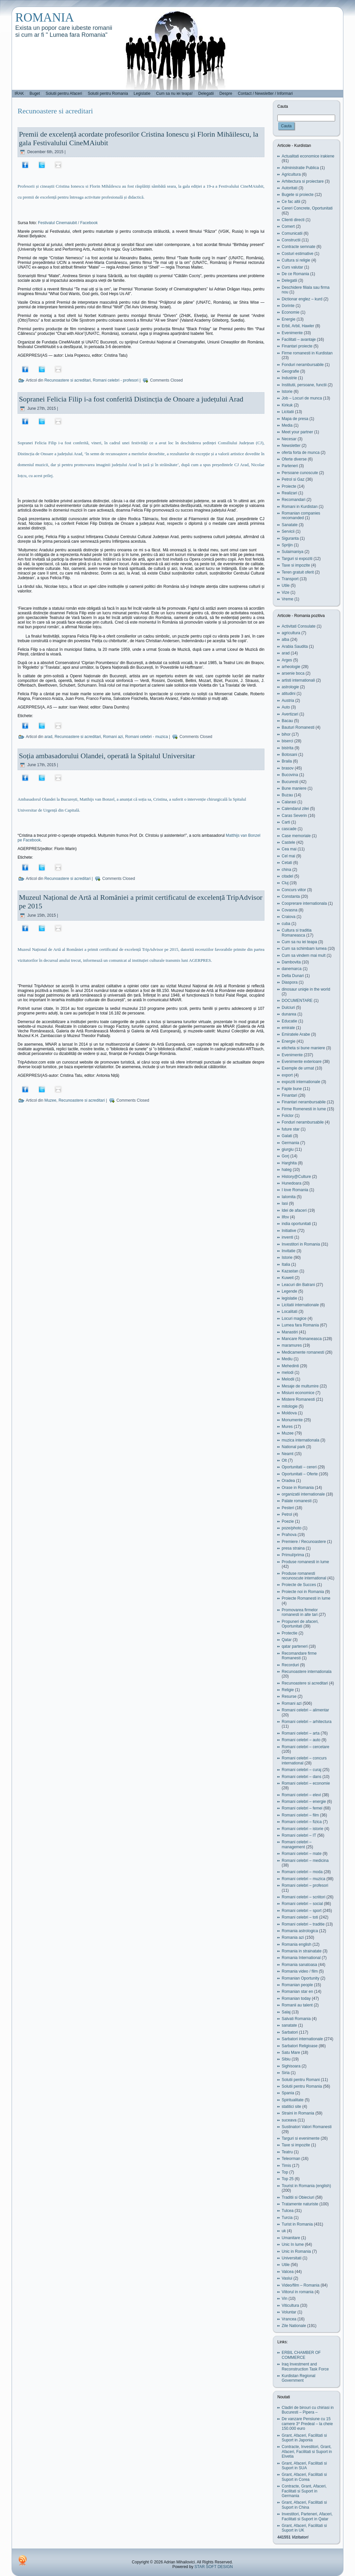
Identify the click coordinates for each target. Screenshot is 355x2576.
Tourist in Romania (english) (306, 2185)
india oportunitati (296, 1223)
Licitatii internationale (300, 1305)
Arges (287, 660)
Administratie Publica (300, 167)
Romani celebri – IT (299, 1835)
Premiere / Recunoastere (304, 1541)
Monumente (292, 1420)
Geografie (290, 371)
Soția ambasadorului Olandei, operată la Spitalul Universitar (107, 756)
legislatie (289, 1298)
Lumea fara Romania (300, 1325)
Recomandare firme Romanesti (299, 1655)
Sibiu (286, 2059)
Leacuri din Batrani (298, 1284)
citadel (287, 876)
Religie (288, 1689)
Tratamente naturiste (300, 2204)
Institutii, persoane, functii (304, 385)
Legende (289, 1291)
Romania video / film (300, 1971)
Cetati (287, 862)
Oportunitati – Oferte (300, 1474)
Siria (286, 2072)
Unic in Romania (296, 2251)
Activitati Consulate (299, 626)
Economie (290, 312)
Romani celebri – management (297, 1844)
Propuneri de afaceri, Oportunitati (300, 1623)
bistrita (287, 748)
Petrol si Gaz (293, 479)
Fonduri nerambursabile (303, 364)
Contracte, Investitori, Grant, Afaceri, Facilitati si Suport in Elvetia (307, 2451)
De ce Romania (295, 274)
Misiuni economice (298, 1392)
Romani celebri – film (300, 1815)
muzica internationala (300, 1440)
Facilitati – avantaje (299, 339)
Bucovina (290, 774)
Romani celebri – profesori (305, 1885)
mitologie (290, 1406)
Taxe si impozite (296, 565)
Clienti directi (293, 219)
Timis (286, 2165)
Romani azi (113, 736)
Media (287, 425)
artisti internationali (298, 680)
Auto (286, 707)
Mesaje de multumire (300, 1386)
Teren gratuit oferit (298, 572)
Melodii (288, 1379)
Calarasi (289, 802)
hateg (287, 1169)
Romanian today (296, 1998)
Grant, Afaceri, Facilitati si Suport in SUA (304, 2465)
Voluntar (289, 2312)
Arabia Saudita (295, 646)
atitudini (288, 693)
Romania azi (293, 1937)
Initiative (289, 1230)
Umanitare (291, 2238)
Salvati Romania (296, 2018)
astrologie (290, 687)
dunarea (289, 1014)
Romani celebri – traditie (303, 1924)
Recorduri (290, 1665)
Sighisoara (291, 2066)
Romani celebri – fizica (302, 1821)
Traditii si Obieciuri (298, 2197)
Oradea (288, 1480)
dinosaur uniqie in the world (306, 989)
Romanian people (297, 1985)
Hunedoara (291, 1183)
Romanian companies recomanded (301, 515)
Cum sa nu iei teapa (299, 942)
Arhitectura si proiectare (303, 181)
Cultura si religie (296, 260)
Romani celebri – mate (301, 1853)
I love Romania (295, 1190)
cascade (289, 829)
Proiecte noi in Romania (303, 1591)
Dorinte (288, 305)
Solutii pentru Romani (301, 2079)
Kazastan (290, 1271)
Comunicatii (292, 233)
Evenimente (292, 333)
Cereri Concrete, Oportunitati (307, 208)
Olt (284, 1460)
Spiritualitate (293, 2100)
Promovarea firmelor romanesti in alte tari (300, 1612)
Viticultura (290, 2305)
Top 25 (288, 2179)
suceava (289, 2120)
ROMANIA (44, 17)
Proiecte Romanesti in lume (306, 1598)
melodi (287, 1372)
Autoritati (289, 188)
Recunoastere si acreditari (67, 380)
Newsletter (291, 445)
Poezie (288, 1521)
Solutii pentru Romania (302, 2086)
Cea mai (289, 849)
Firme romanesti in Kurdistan (307, 353)
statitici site (291, 2106)
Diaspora (290, 982)
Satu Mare (291, 2052)
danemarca (292, 968)
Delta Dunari (293, 975)
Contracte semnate (298, 246)
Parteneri (290, 465)
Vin (284, 2298)
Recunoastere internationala (306, 1671)
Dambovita (291, 962)
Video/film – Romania (301, 2285)
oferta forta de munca (301, 452)
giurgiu (288, 1149)
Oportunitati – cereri (299, 1467)
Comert (288, 226)
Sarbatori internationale (302, 2039)
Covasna (289, 910)
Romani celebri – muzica (303, 1878)
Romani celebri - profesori (115, 380)
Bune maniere (294, 788)
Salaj (286, 2012)
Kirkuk (287, 405)
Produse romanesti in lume (305, 1562)
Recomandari (293, 499)
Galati (287, 1136)
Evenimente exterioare (301, 1061)
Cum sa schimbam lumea (304, 948)
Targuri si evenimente (301, 2138)
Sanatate (290, 524)
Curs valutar (292, 267)
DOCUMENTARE (297, 1000)
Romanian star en (297, 1991)
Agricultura (291, 174)
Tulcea (288, 2210)
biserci (287, 741)
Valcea (288, 2271)
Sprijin (287, 545)
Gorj (285, 1156)
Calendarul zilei (295, 808)
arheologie (291, 666)
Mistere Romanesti (298, 1399)
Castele (288, 842)
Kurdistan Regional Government (298, 2378)
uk (284, 2231)
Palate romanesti (297, 1501)
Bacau (287, 720)
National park (293, 1446)
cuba (286, 923)
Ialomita (289, 1197)
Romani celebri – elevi (301, 1795)
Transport (290, 579)
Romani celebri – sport (301, 1910)
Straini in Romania (298, 2113)
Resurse (289, 1696)
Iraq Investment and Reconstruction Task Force (305, 2366)
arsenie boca (293, 673)
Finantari (289, 1095)
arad (48, 736)
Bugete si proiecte (298, 194)
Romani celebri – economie (306, 1783)
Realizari (289, 493)
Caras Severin (294, 815)
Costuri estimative (297, 253)
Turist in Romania (297, 2224)
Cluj (285, 883)
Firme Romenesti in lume (304, 1109)
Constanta (291, 896)
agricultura (291, 633)
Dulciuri (288, 1007)
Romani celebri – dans (301, 1776)
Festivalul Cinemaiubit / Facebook (68, 222)
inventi (287, 1237)
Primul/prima (293, 1555)
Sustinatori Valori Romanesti (307, 2126)
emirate (288, 1027)
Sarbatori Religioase (300, 2046)
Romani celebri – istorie (302, 1828)
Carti (286, 822)
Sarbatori (290, 2032)
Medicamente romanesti (303, 1352)
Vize (285, 592)
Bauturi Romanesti (298, 727)
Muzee (50, 1100)
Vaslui (287, 2278)
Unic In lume (293, 2244)
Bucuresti (290, 781)
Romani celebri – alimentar (305, 1710)
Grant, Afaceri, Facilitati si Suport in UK (304, 2528)
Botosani (289, 754)
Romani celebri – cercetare (305, 1747)
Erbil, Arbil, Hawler (298, 326)
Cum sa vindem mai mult (303, 955)
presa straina (293, 1548)
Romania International (301, 1957)
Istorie (287, 391)
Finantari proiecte (297, 346)
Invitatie (288, 1251)
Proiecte (289, 486)
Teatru (287, 2152)
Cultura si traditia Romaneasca (297, 932)
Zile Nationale (294, 2325)
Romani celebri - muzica (146, 736)
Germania (290, 1142)
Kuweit (288, 1277)
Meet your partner (297, 432)
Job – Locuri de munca (302, 398)
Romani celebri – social (302, 1903)
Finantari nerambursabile (304, 1102)
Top (285, 2172)
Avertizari (290, 714)
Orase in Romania (298, 1487)
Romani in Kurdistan (300, 506)
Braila (287, 761)
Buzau (287, 795)
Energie (288, 319)
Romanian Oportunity (300, 1978)
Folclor (288, 1115)
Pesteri (288, 1507)
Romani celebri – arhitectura (306, 1721)
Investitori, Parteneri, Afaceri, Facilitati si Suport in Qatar (307, 2516)
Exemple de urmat (298, 1068)
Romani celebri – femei (302, 1808)
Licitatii (288, 411)
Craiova (288, 916)
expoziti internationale (301, 1081)
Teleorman (291, 2158)
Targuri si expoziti (297, 558)
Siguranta (290, 538)
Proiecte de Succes (299, 1584)
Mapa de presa (295, 418)
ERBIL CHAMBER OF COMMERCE (301, 2355)
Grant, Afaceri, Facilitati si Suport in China (304, 2504)
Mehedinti (290, 1366)
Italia (286, 1264)
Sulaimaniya (292, 551)
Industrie (289, 378)
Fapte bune (292, 1088)
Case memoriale (296, 835)
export (287, 1075)
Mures (287, 1426)
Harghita (289, 1163)
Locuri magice (294, 1318)
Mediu (287, 1359)
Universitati (291, 2258)
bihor (286, 734)
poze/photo (291, 1528)
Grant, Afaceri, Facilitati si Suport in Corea (304, 2477)
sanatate (289, 2025)
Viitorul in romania (298, 2292)
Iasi (285, 1203)
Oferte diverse (294, 459)
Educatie (289, 1021)
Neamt (287, 1453)
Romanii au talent (297, 2005)
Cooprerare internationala (304, 903)
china (286, 869)
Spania (288, 2093)
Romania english (296, 1944)
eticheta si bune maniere (303, 1048)
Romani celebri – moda (302, 1872)
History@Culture (296, 1176)
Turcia (287, 2217)
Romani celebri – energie (304, 1801)
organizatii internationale (303, 1494)
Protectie (289, 1633)
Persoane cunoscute (300, 472)
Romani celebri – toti (300, 1917)
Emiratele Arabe (296, 1034)
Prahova (289, 1534)
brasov (288, 768)
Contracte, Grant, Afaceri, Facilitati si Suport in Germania (304, 2491)
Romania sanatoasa (299, 1964)
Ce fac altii (291, 201)
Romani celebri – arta (301, 1733)
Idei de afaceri (294, 1210)
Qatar (287, 1639)
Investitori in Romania (301, 1244)
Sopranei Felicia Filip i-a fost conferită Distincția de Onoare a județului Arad (131, 399)
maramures (292, 1345)
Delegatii (289, 280)
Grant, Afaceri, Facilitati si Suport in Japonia (304, 2437)
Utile (286, 585)
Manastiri (290, 1332)
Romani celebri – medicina (305, 1860)
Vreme (287, 599)
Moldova (289, 1413)
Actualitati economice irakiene (308, 156)
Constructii (291, 240)
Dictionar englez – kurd (302, 299)
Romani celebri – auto (301, 1740)
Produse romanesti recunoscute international (304, 1575)
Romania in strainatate (301, 1951)
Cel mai (288, 856)
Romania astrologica (300, 1931)
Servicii (288, 531)
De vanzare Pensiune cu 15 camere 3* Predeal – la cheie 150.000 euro (307, 2424)
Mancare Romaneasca (302, 1338)
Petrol (287, 1514)
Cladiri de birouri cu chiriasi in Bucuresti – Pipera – (308, 2410)
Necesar (289, 439)
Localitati (289, 1311)
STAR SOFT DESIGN (213, 2566)
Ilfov (285, 1217)
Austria (288, 700)
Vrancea (289, 2319)
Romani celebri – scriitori (303, 1897)
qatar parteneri (295, 1646)
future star (291, 1129)
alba (285, 639)
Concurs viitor (294, 890)
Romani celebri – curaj (301, 1769)
